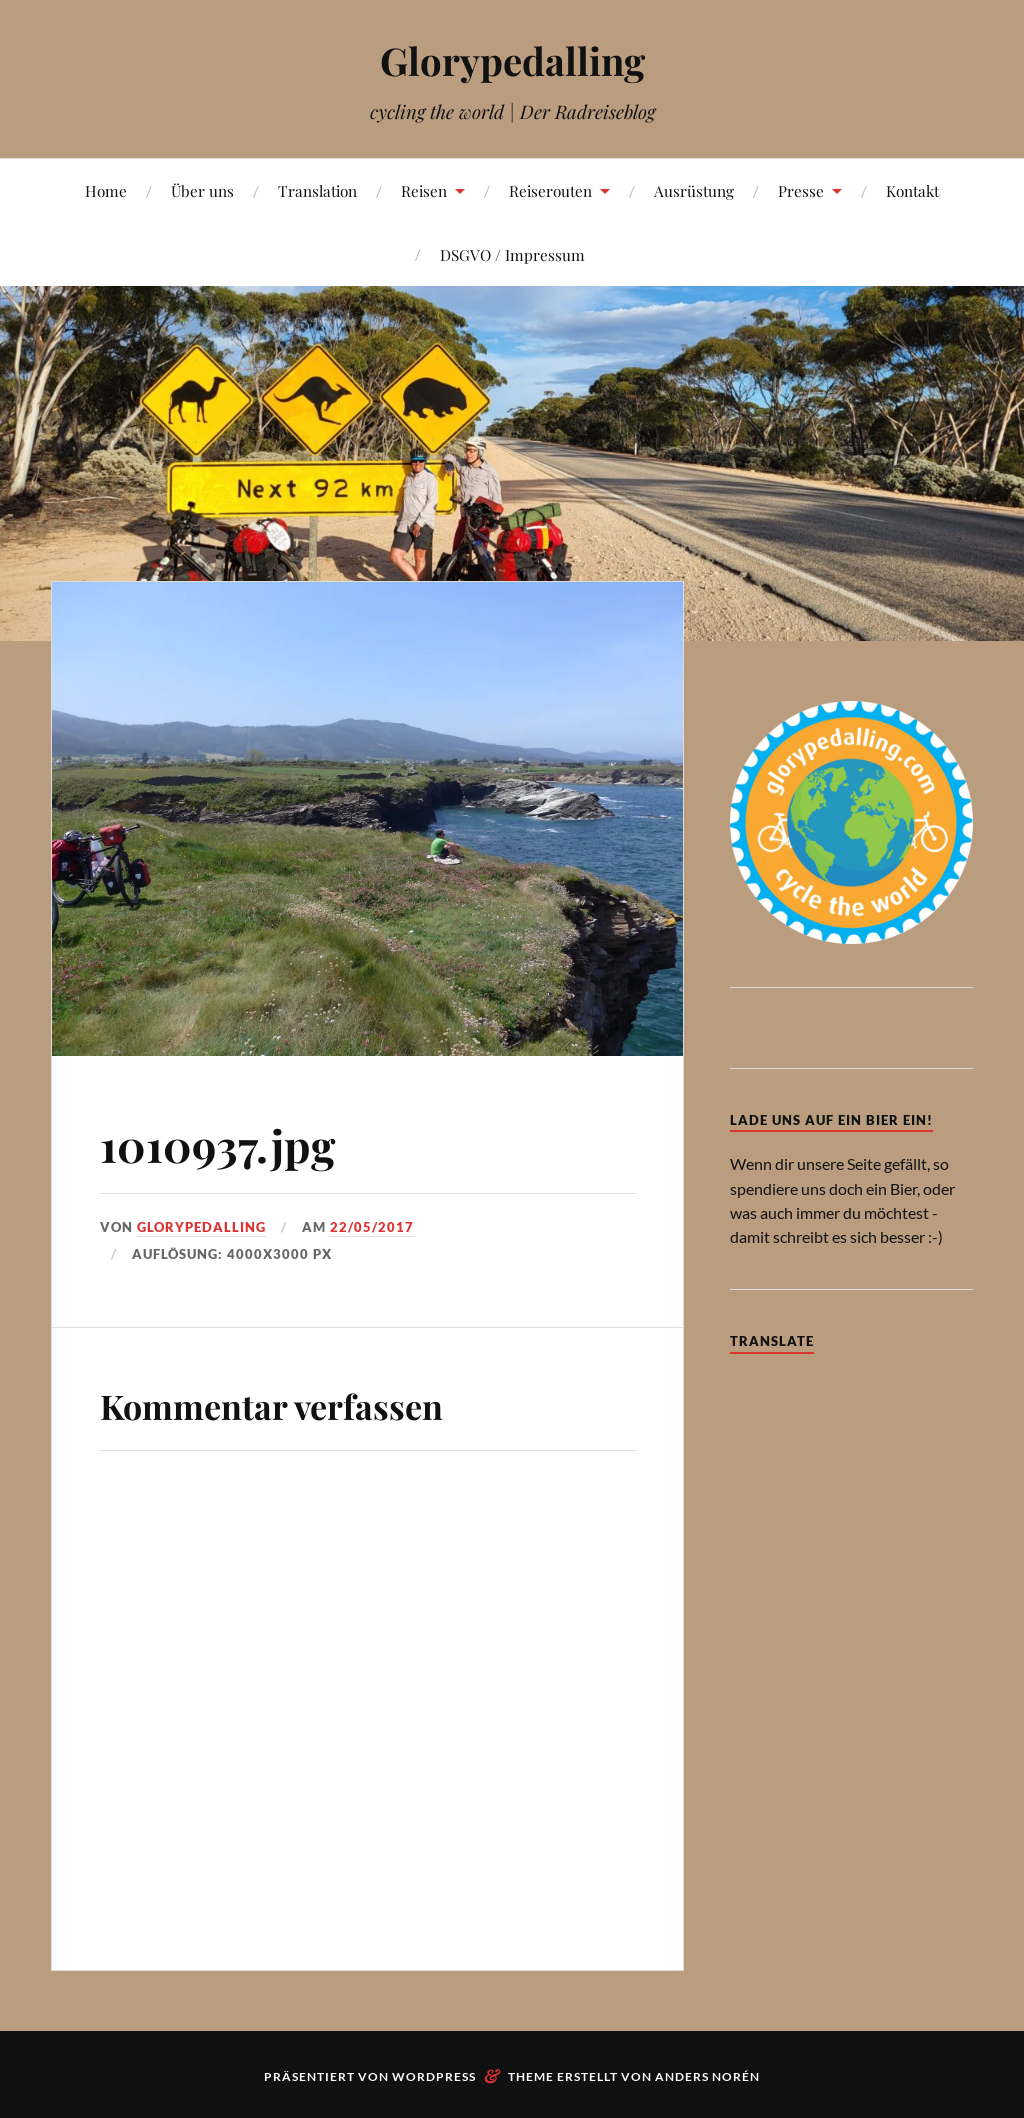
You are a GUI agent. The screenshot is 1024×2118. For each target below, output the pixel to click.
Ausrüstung (694, 190)
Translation (317, 190)
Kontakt (912, 190)
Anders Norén (707, 2076)
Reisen (424, 190)
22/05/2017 (372, 1227)
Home (106, 190)
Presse (801, 190)
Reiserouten (550, 190)
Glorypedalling (512, 60)
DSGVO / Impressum (512, 254)
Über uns (202, 190)
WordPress (434, 2076)
